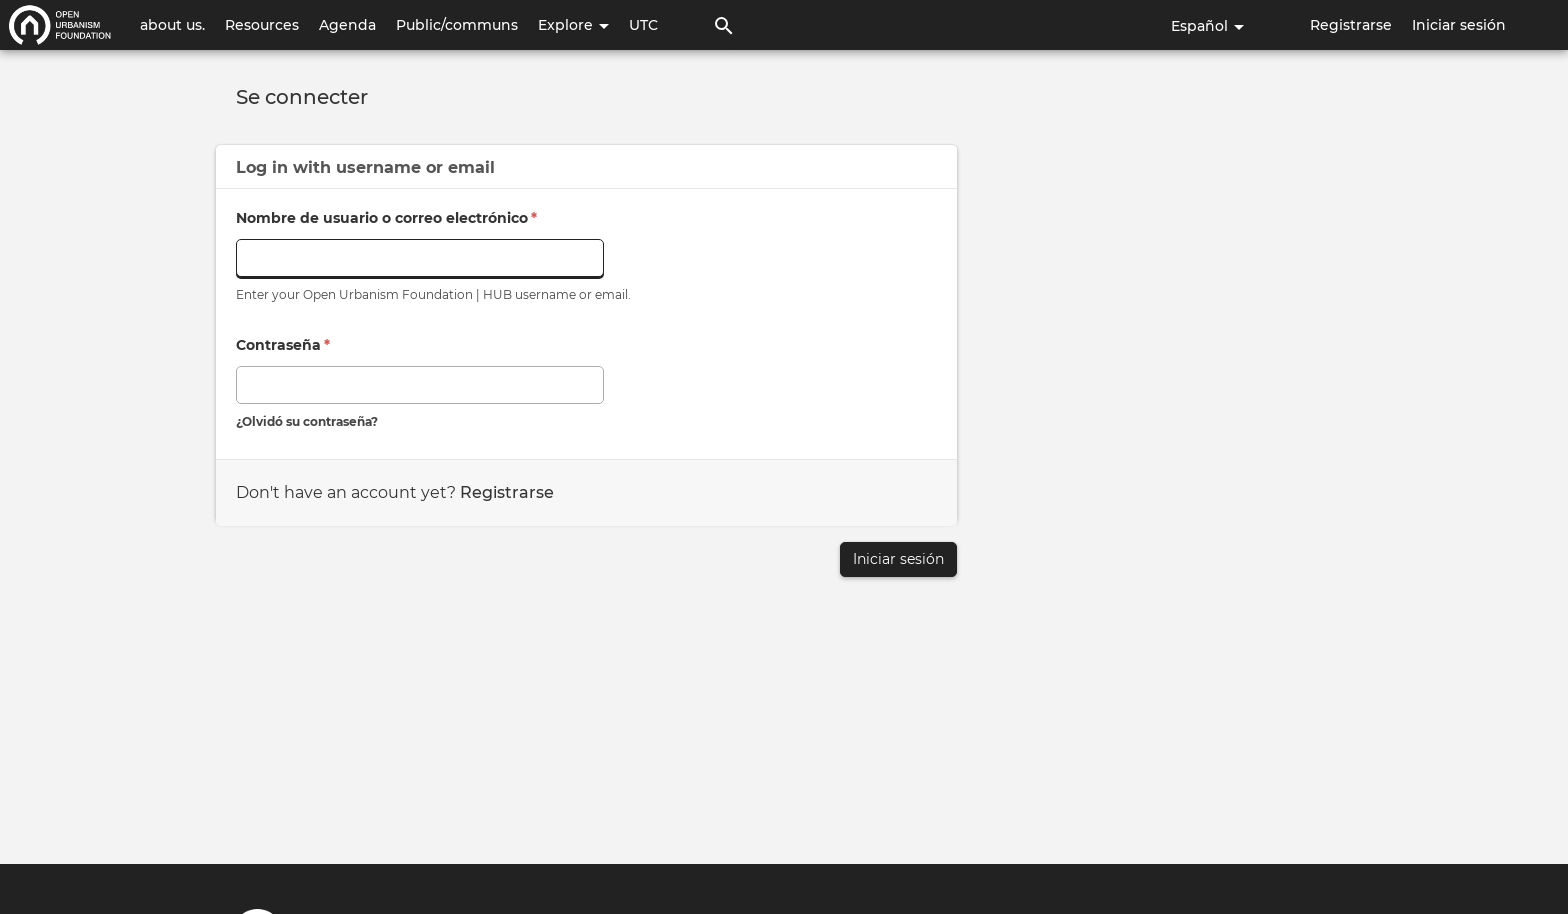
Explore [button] (573, 25)
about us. (172, 25)
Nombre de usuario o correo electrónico (386, 218)
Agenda (347, 25)
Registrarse (1351, 25)
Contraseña (283, 345)
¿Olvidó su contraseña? (307, 421)
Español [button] (1207, 26)
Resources (262, 25)
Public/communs (457, 25)
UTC (643, 25)
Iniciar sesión (1459, 25)
